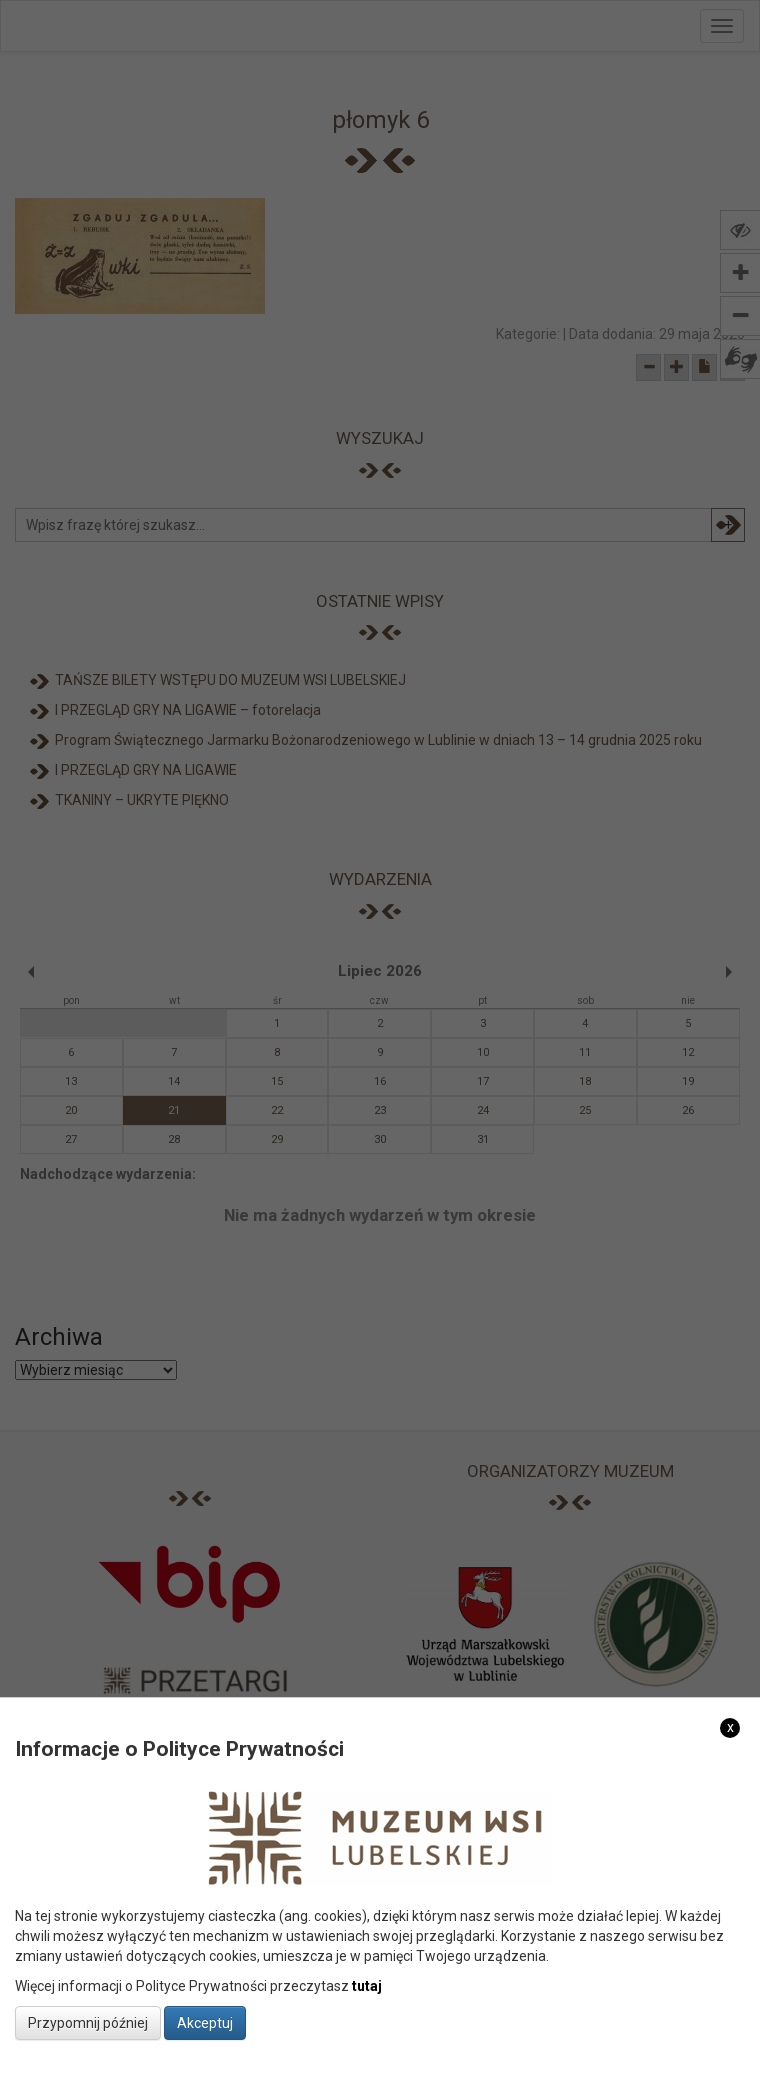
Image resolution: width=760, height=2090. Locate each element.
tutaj (367, 1986)
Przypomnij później (88, 2023)
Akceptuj (205, 2023)
